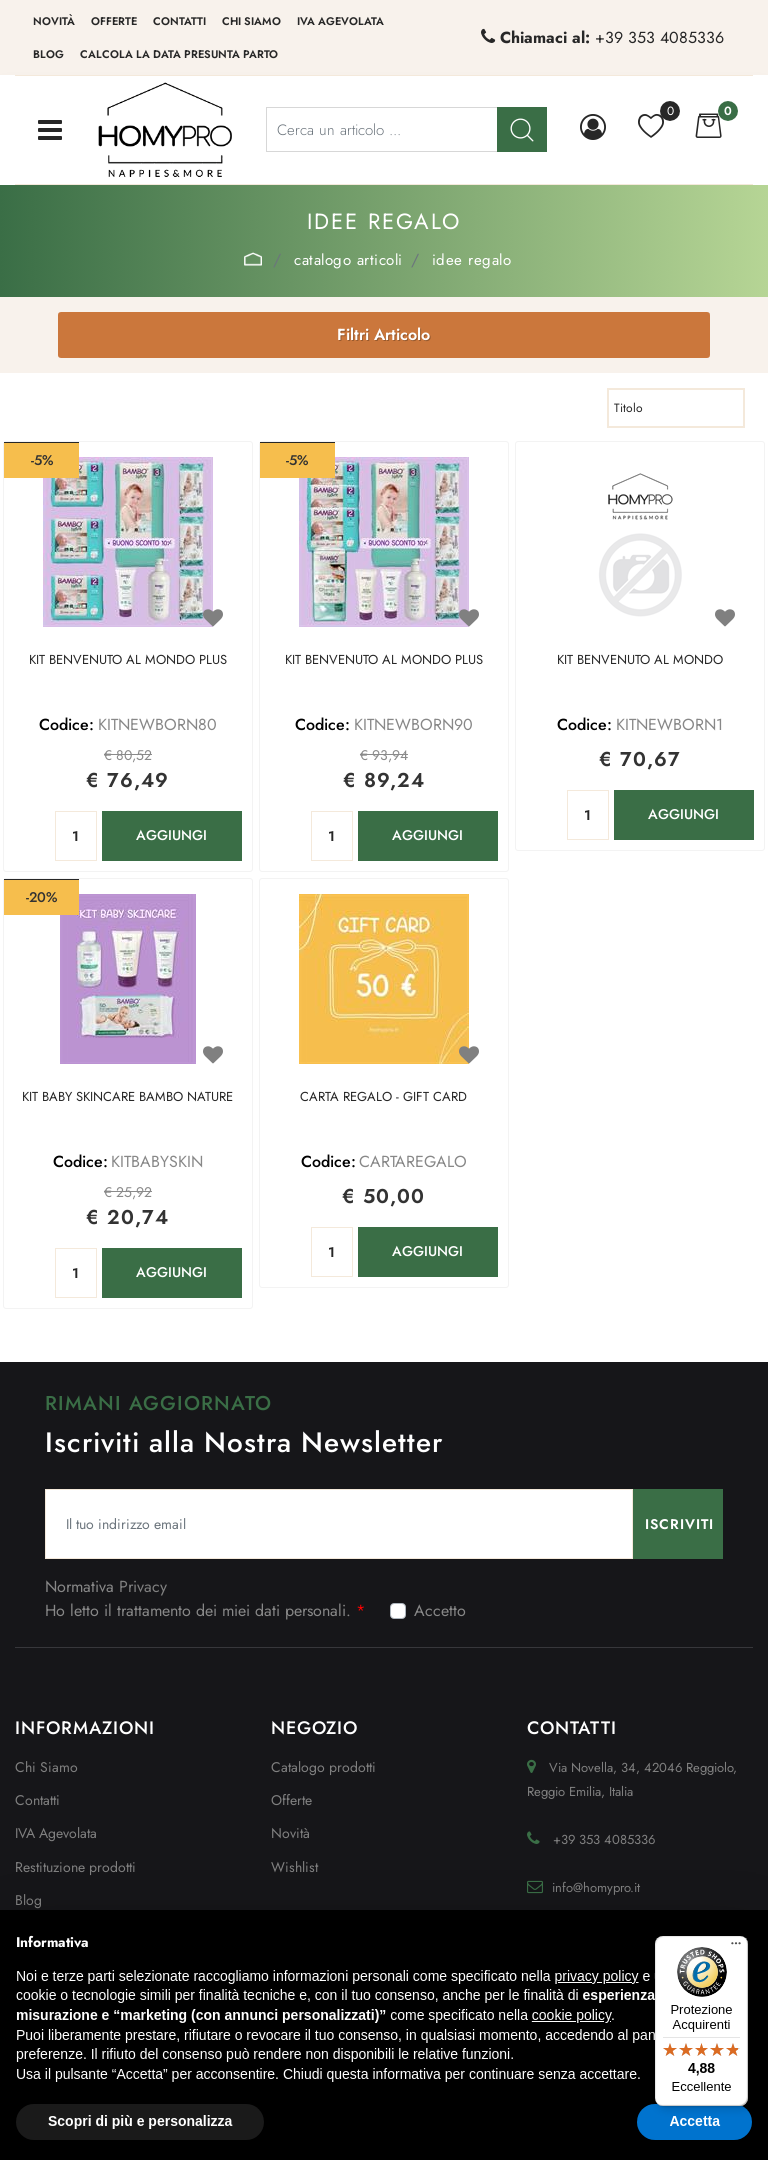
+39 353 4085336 (659, 37)
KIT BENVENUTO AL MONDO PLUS (128, 660)
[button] (678, 1524)
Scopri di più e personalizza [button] (140, 2121)
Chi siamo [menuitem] (251, 21)
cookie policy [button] (571, 2015)
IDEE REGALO (472, 260)
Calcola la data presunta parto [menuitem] (179, 54)
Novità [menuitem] (54, 21)
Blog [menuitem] (48, 54)
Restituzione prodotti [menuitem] (75, 1867)
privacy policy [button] (597, 1976)
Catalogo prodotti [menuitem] (323, 1767)
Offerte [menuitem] (114, 21)
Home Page (253, 259)
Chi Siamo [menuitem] (46, 1767)
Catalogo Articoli (348, 260)
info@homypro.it (596, 1887)
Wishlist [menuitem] (294, 1867)
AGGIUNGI (171, 835)
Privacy (143, 1586)
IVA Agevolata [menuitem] (340, 21)
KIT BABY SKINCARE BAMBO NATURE (127, 1097)
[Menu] (736, 1948)
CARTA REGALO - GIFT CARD (383, 1097)
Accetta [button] (694, 2121)
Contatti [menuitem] (179, 21)
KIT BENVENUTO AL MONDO (640, 660)
